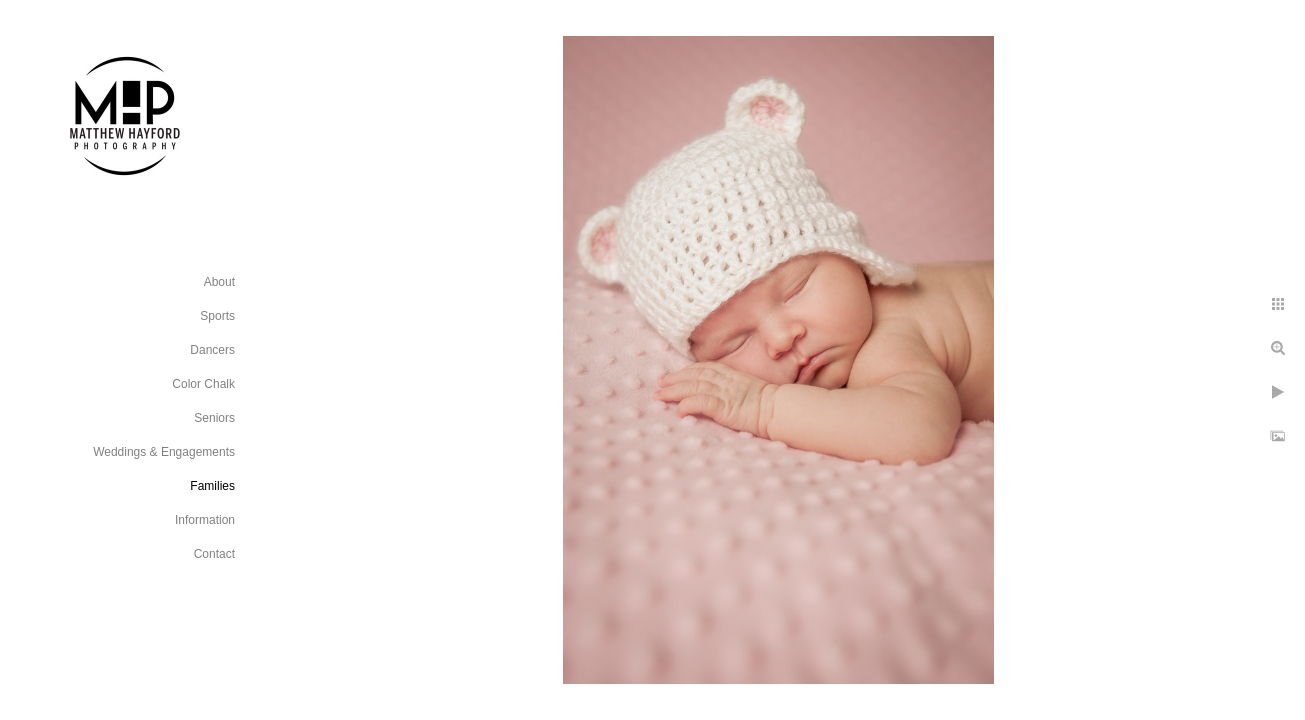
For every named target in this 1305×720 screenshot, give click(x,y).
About (219, 282)
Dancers (212, 350)
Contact (214, 554)
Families (212, 486)
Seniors (214, 418)
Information (205, 520)
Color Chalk (203, 384)
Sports (217, 316)
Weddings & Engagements (164, 452)
